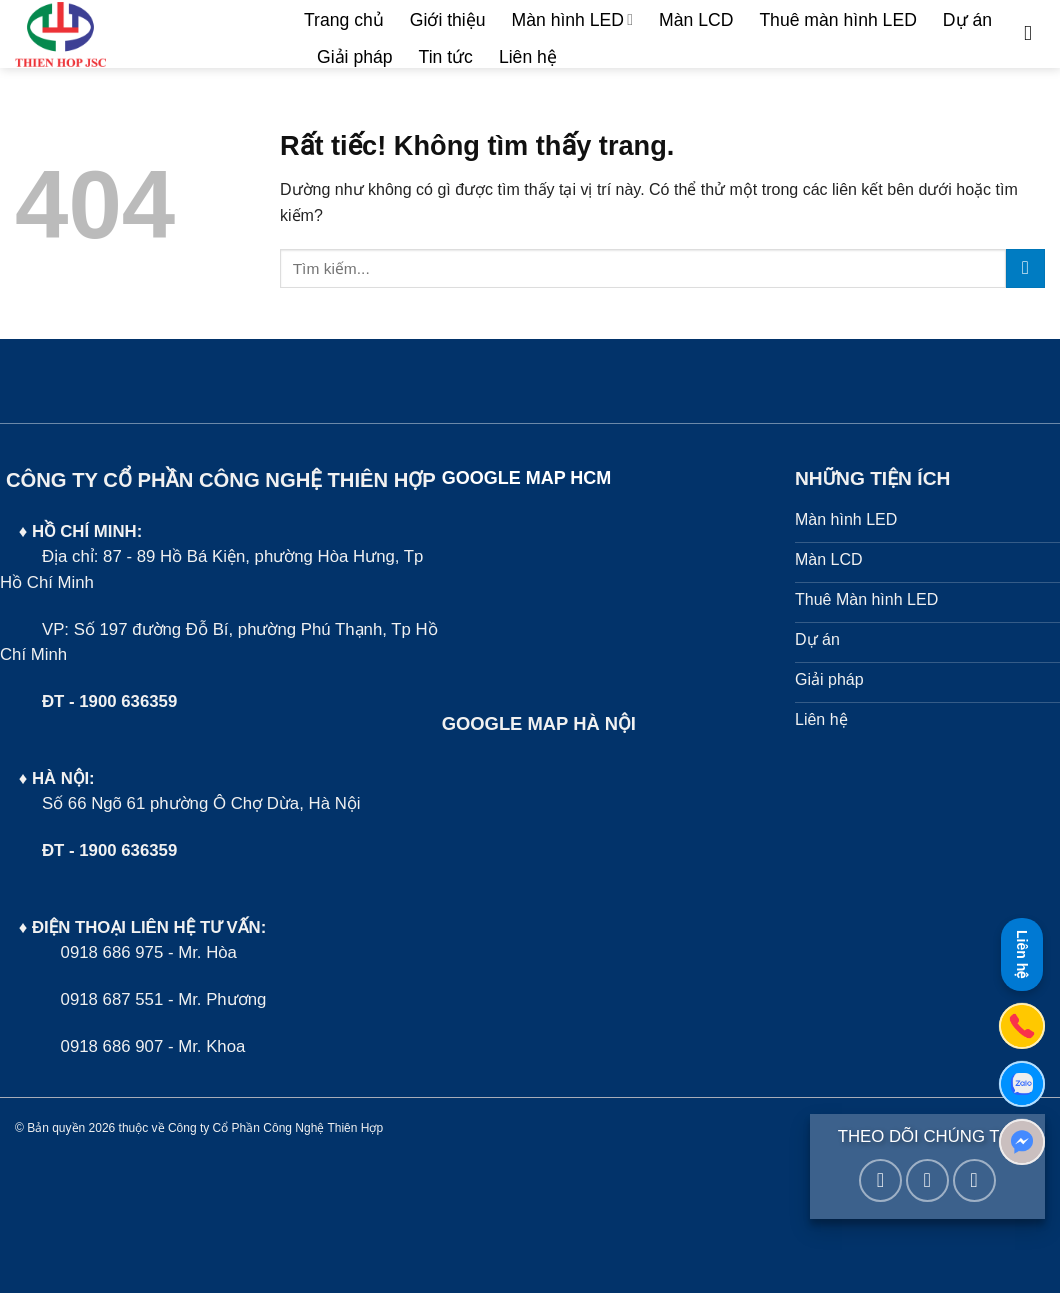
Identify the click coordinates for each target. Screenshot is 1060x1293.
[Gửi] (1025, 268)
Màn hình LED (573, 20)
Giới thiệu (448, 20)
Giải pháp (355, 57)
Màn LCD (696, 20)
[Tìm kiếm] (1034, 33)
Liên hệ (528, 57)
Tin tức (446, 57)
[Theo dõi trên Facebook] (880, 1180)
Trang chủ (344, 20)
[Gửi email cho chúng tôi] (927, 1180)
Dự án (967, 20)
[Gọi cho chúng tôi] (974, 1180)
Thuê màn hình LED (837, 20)
